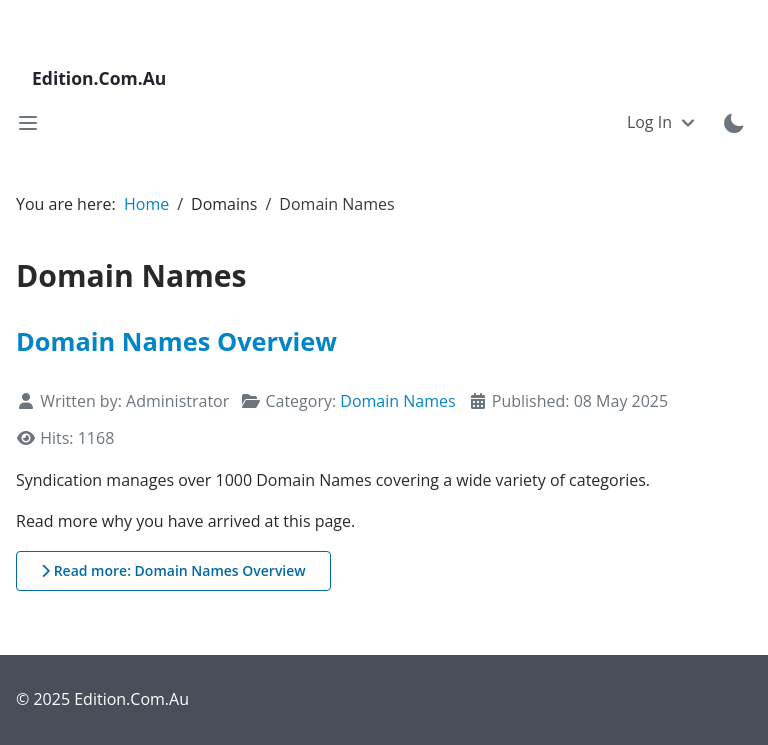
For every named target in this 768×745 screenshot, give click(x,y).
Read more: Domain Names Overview (173, 570)
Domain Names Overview (176, 341)
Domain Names (397, 401)
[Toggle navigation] (28, 123)
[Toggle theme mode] (734, 123)
